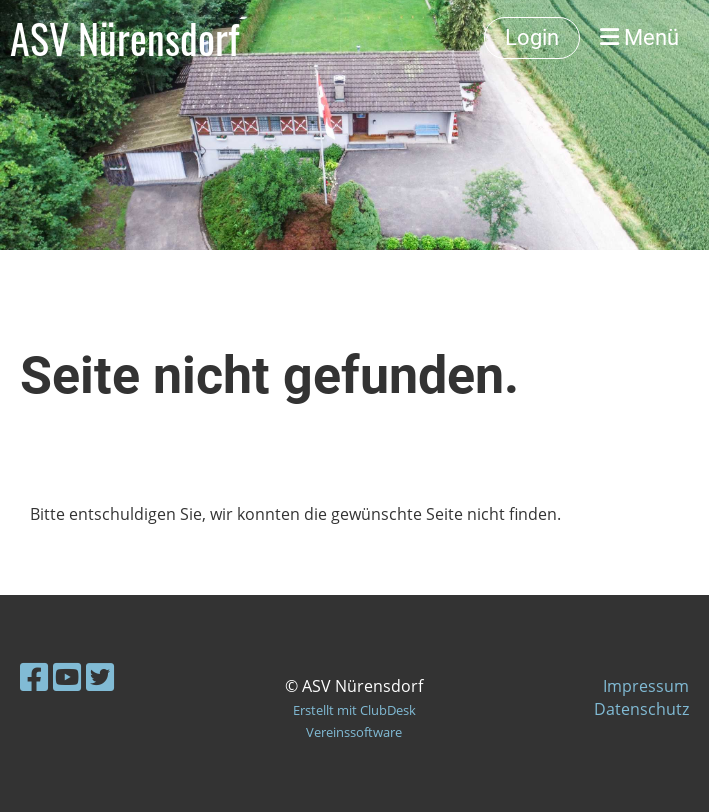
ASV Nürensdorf (124, 38)
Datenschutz (641, 709)
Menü (639, 37)
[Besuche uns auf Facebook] (34, 676)
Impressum (646, 686)
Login (532, 37)
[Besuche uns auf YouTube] (67, 676)
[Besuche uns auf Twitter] (100, 676)
